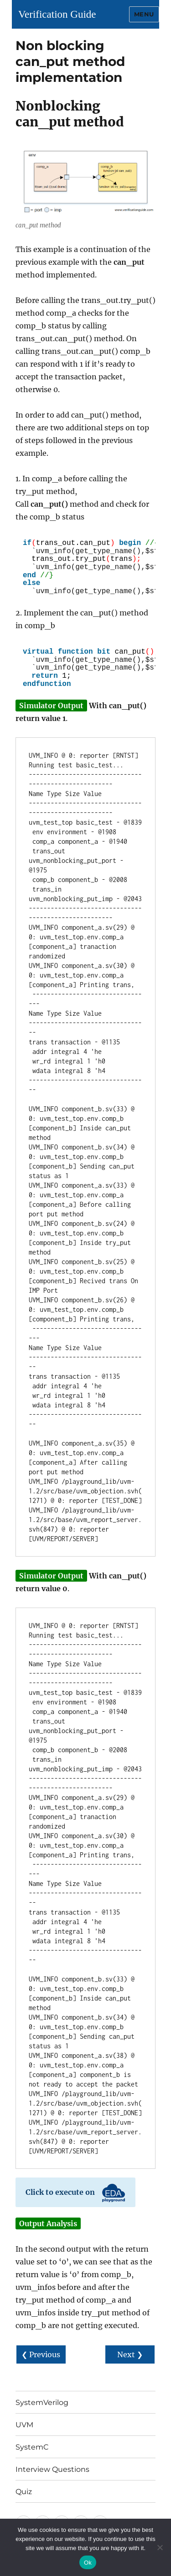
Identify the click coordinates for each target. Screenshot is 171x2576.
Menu (144, 14)
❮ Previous (40, 2354)
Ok (88, 2562)
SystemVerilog (42, 2402)
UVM (24, 2424)
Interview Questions (52, 2469)
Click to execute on (75, 2193)
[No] (159, 2547)
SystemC (32, 2447)
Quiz (24, 2491)
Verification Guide (57, 14)
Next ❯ (130, 2354)
